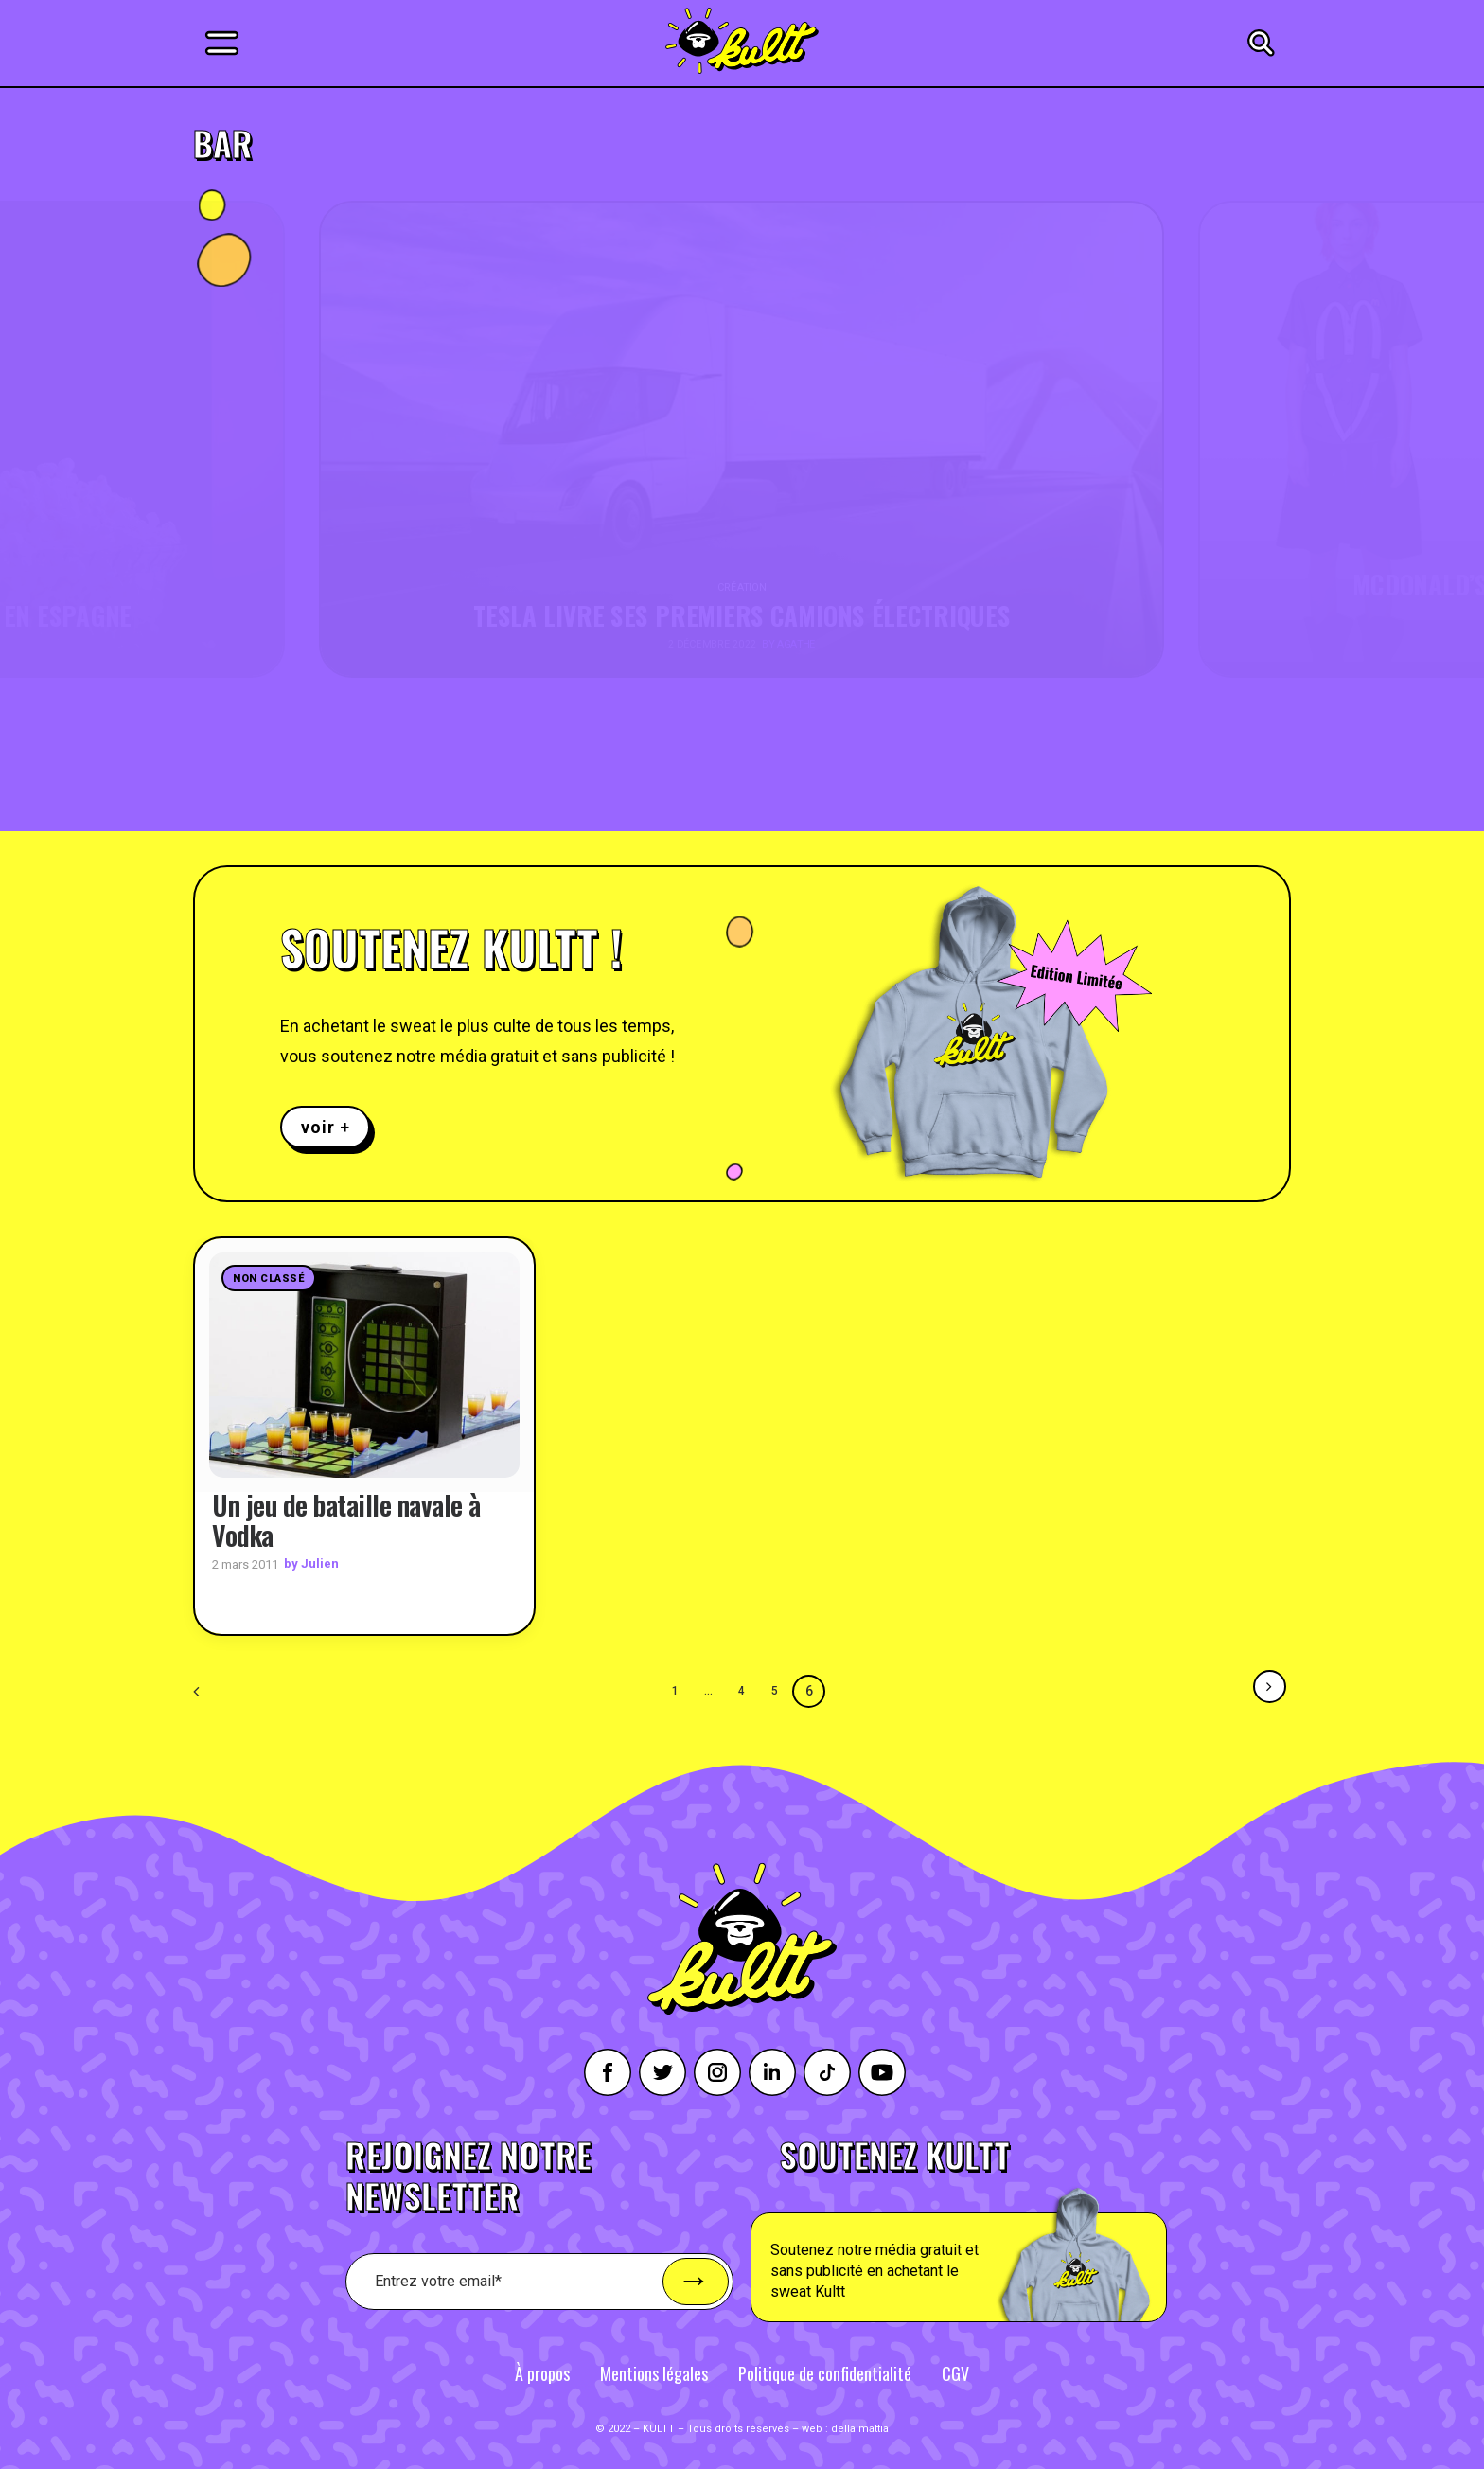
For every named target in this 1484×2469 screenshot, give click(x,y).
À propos (542, 2372)
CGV (955, 2372)
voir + (325, 1127)
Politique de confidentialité (824, 2372)
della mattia (860, 2428)
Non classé (269, 1278)
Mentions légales (654, 2372)
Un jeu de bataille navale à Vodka (346, 1519)
